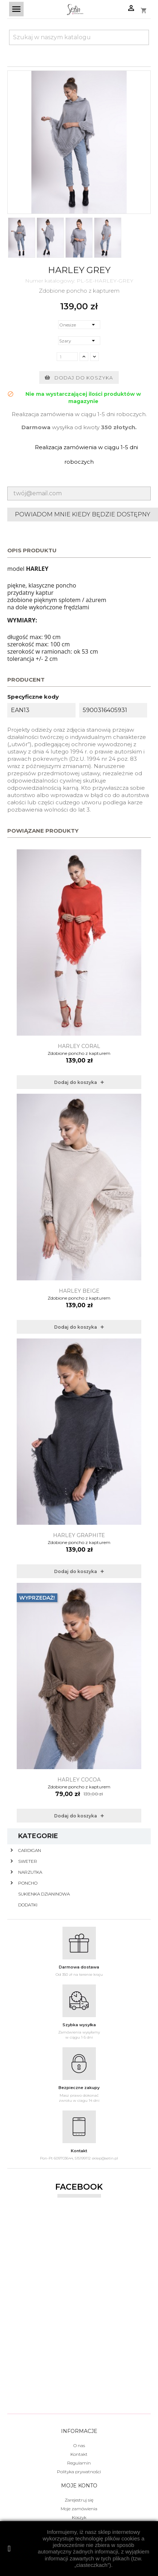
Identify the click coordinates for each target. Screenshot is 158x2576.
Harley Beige (79, 1291)
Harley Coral (79, 1046)
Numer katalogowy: (50, 280)
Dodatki (27, 1904)
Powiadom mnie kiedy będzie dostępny (82, 514)
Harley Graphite (79, 1535)
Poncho (27, 1883)
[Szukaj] (79, 37)
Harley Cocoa (79, 1779)
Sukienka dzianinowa (44, 1894)
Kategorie (38, 1836)
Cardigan (29, 1850)
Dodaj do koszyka (79, 378)
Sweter (27, 1861)
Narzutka (30, 1872)
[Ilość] (67, 356)
